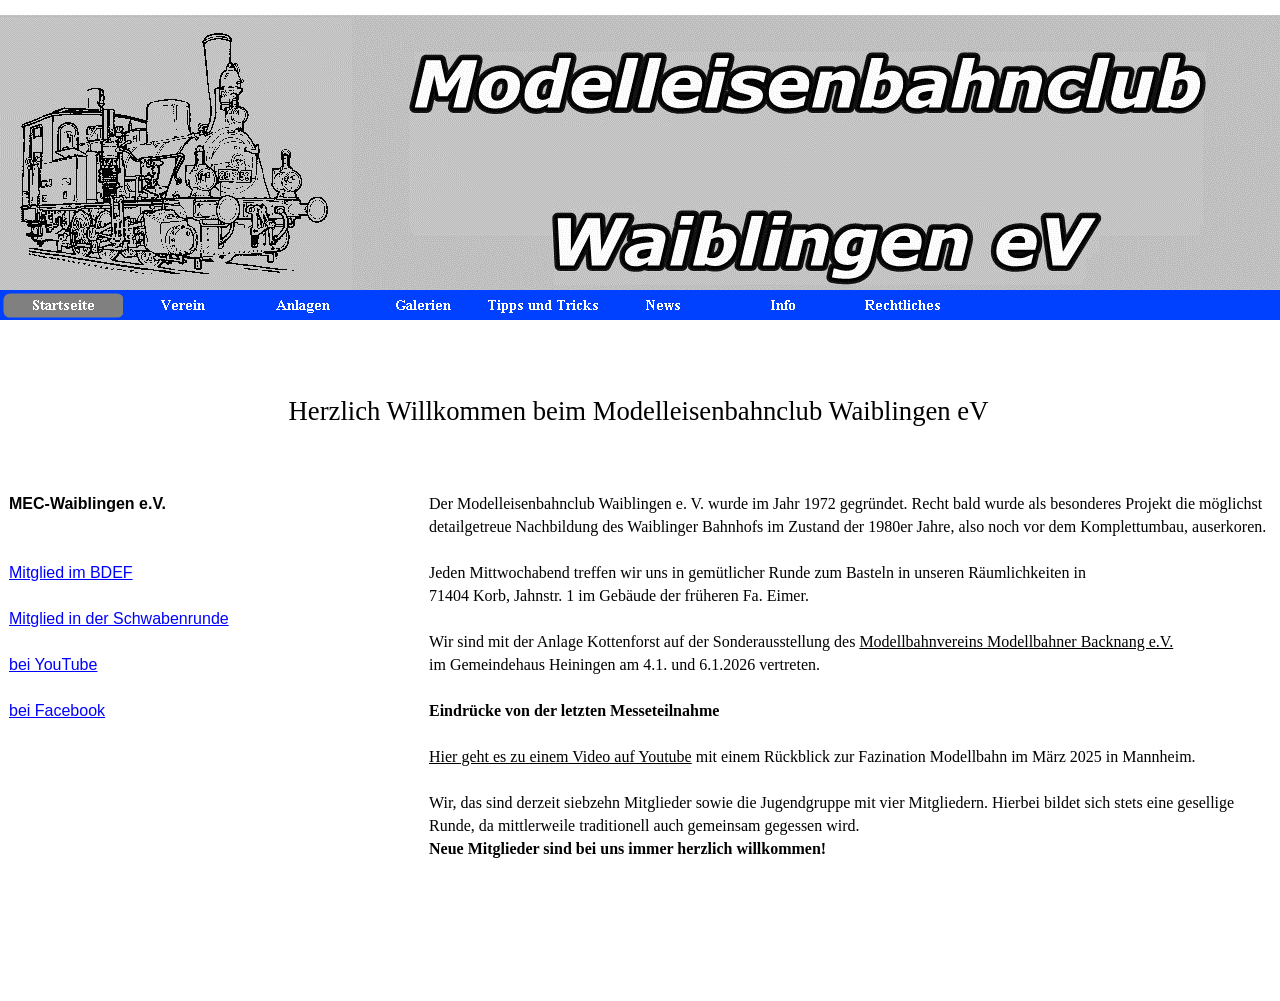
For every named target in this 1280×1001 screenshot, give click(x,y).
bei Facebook (57, 710)
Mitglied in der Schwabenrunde (119, 618)
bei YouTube (53, 664)
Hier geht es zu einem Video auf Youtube (560, 756)
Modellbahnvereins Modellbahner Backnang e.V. (1016, 641)
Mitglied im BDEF (71, 572)
